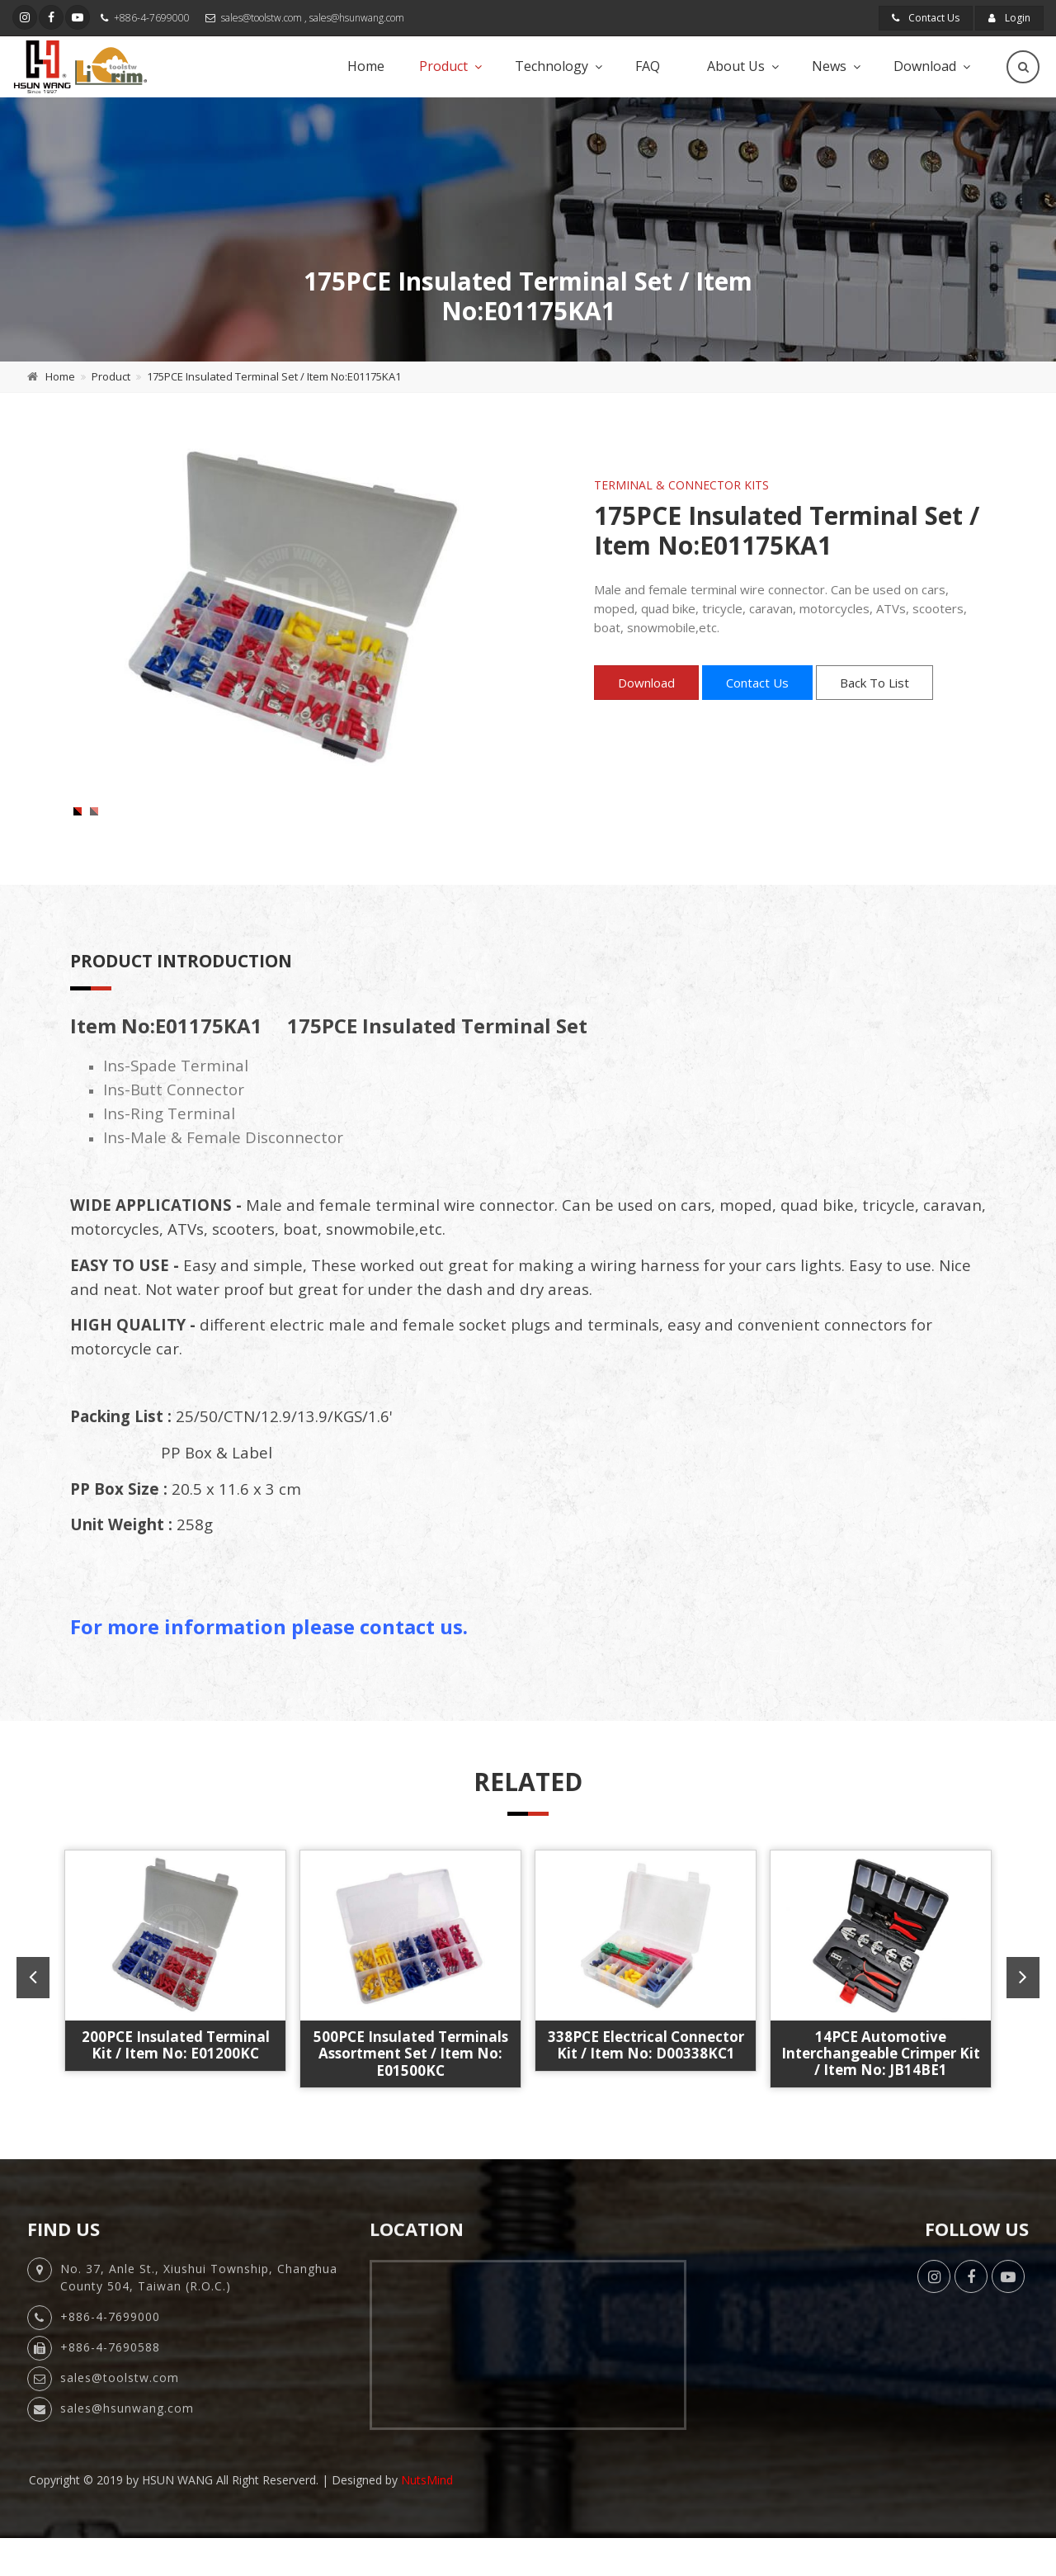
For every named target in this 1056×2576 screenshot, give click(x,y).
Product (443, 66)
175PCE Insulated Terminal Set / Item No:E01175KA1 (274, 376)
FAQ (647, 66)
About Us (736, 66)
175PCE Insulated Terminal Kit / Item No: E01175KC (881, 2089)
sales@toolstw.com (261, 18)
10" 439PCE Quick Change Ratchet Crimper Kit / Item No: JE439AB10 (645, 2098)
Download (924, 66)
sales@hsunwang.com (356, 18)
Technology (551, 66)
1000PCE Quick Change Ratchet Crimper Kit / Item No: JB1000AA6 (175, 2098)
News (829, 66)
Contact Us (925, 18)
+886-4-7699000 (152, 18)
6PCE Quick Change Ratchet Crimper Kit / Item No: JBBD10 (410, 2098)
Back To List (874, 682)
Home (365, 66)
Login (1009, 18)
